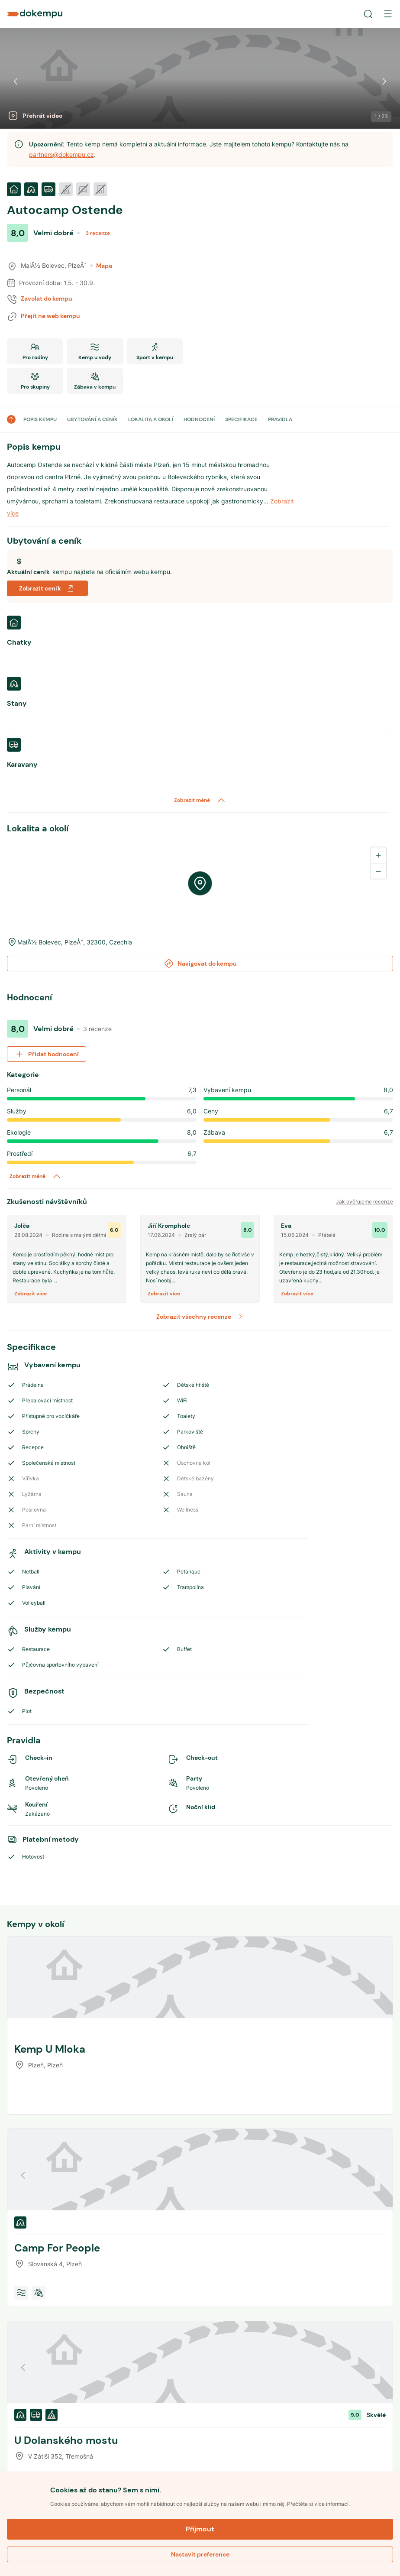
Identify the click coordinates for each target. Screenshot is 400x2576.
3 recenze (98, 233)
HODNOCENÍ (199, 419)
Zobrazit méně (200, 800)
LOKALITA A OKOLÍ (150, 419)
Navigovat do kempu (200, 963)
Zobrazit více (30, 1293)
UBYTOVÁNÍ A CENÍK (92, 419)
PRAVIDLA (280, 419)
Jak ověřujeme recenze (364, 1201)
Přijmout (200, 2529)
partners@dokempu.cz (61, 154)
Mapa (101, 265)
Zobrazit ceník (47, 588)
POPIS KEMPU (40, 419)
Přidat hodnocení (46, 1054)
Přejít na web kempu (50, 316)
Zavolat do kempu (46, 298)
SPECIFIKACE (241, 419)
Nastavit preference (200, 2554)
